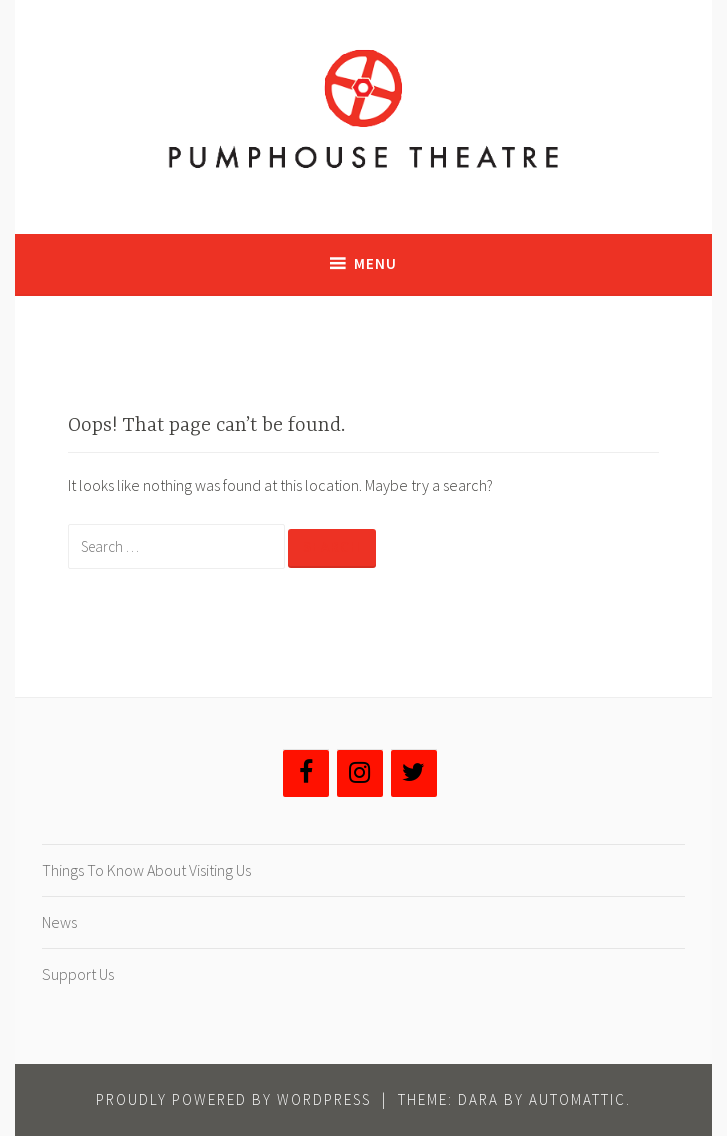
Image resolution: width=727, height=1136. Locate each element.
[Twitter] (414, 773)
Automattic (577, 1099)
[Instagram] (360, 773)
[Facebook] (306, 773)
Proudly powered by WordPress (233, 1099)
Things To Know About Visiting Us (146, 870)
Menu (375, 263)
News (59, 922)
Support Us (78, 974)
